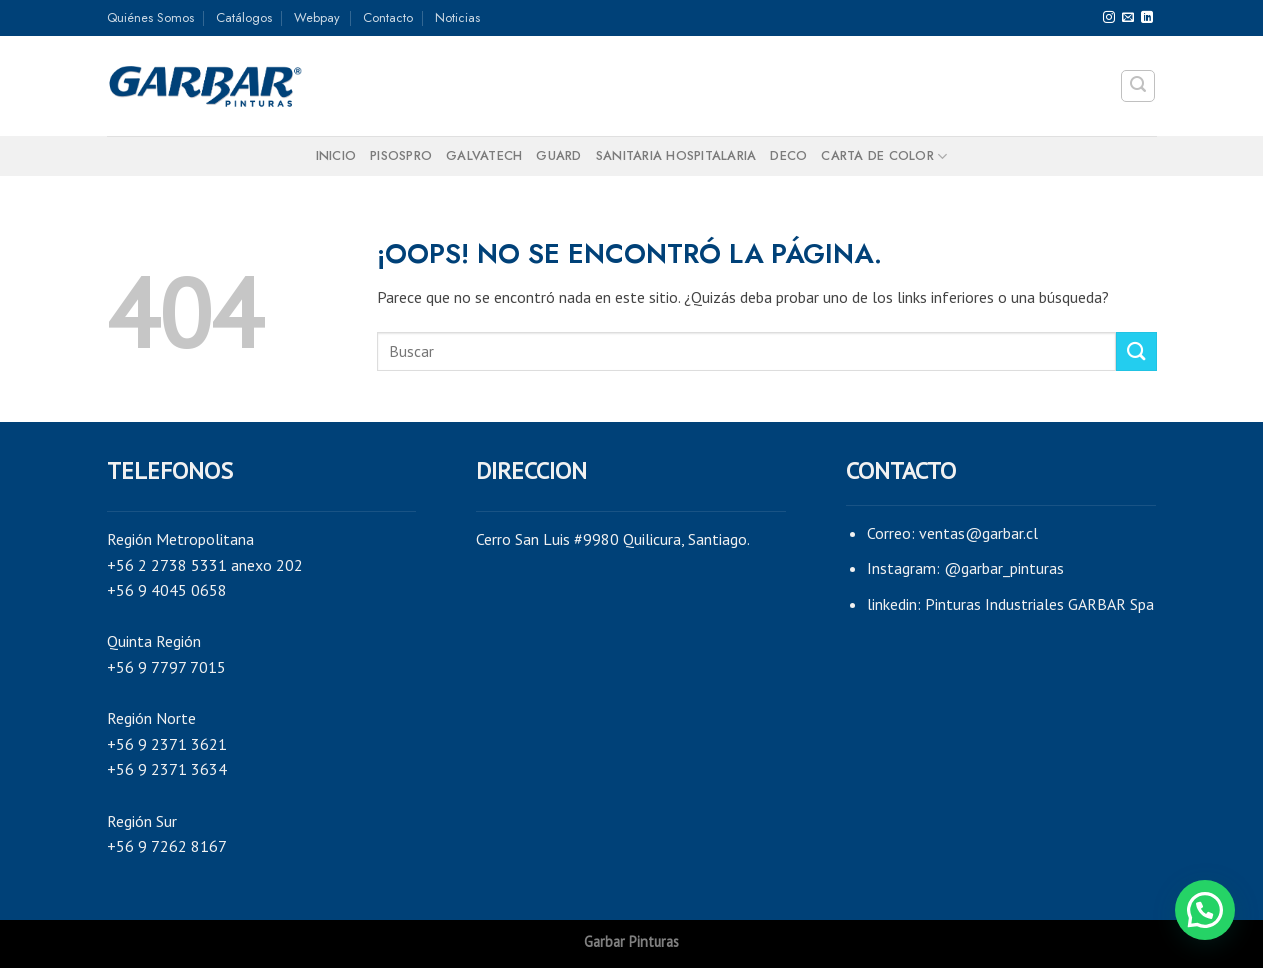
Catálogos (244, 17)
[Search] (1138, 86)
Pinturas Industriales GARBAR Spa (1039, 604)
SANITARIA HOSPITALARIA (676, 155)
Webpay (317, 17)
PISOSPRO (401, 155)
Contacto (388, 17)
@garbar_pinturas (1004, 568)
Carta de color (884, 156)
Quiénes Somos (150, 17)
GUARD (558, 155)
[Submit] (1136, 351)
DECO (788, 155)
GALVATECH (484, 155)
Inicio (336, 155)
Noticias (457, 17)
